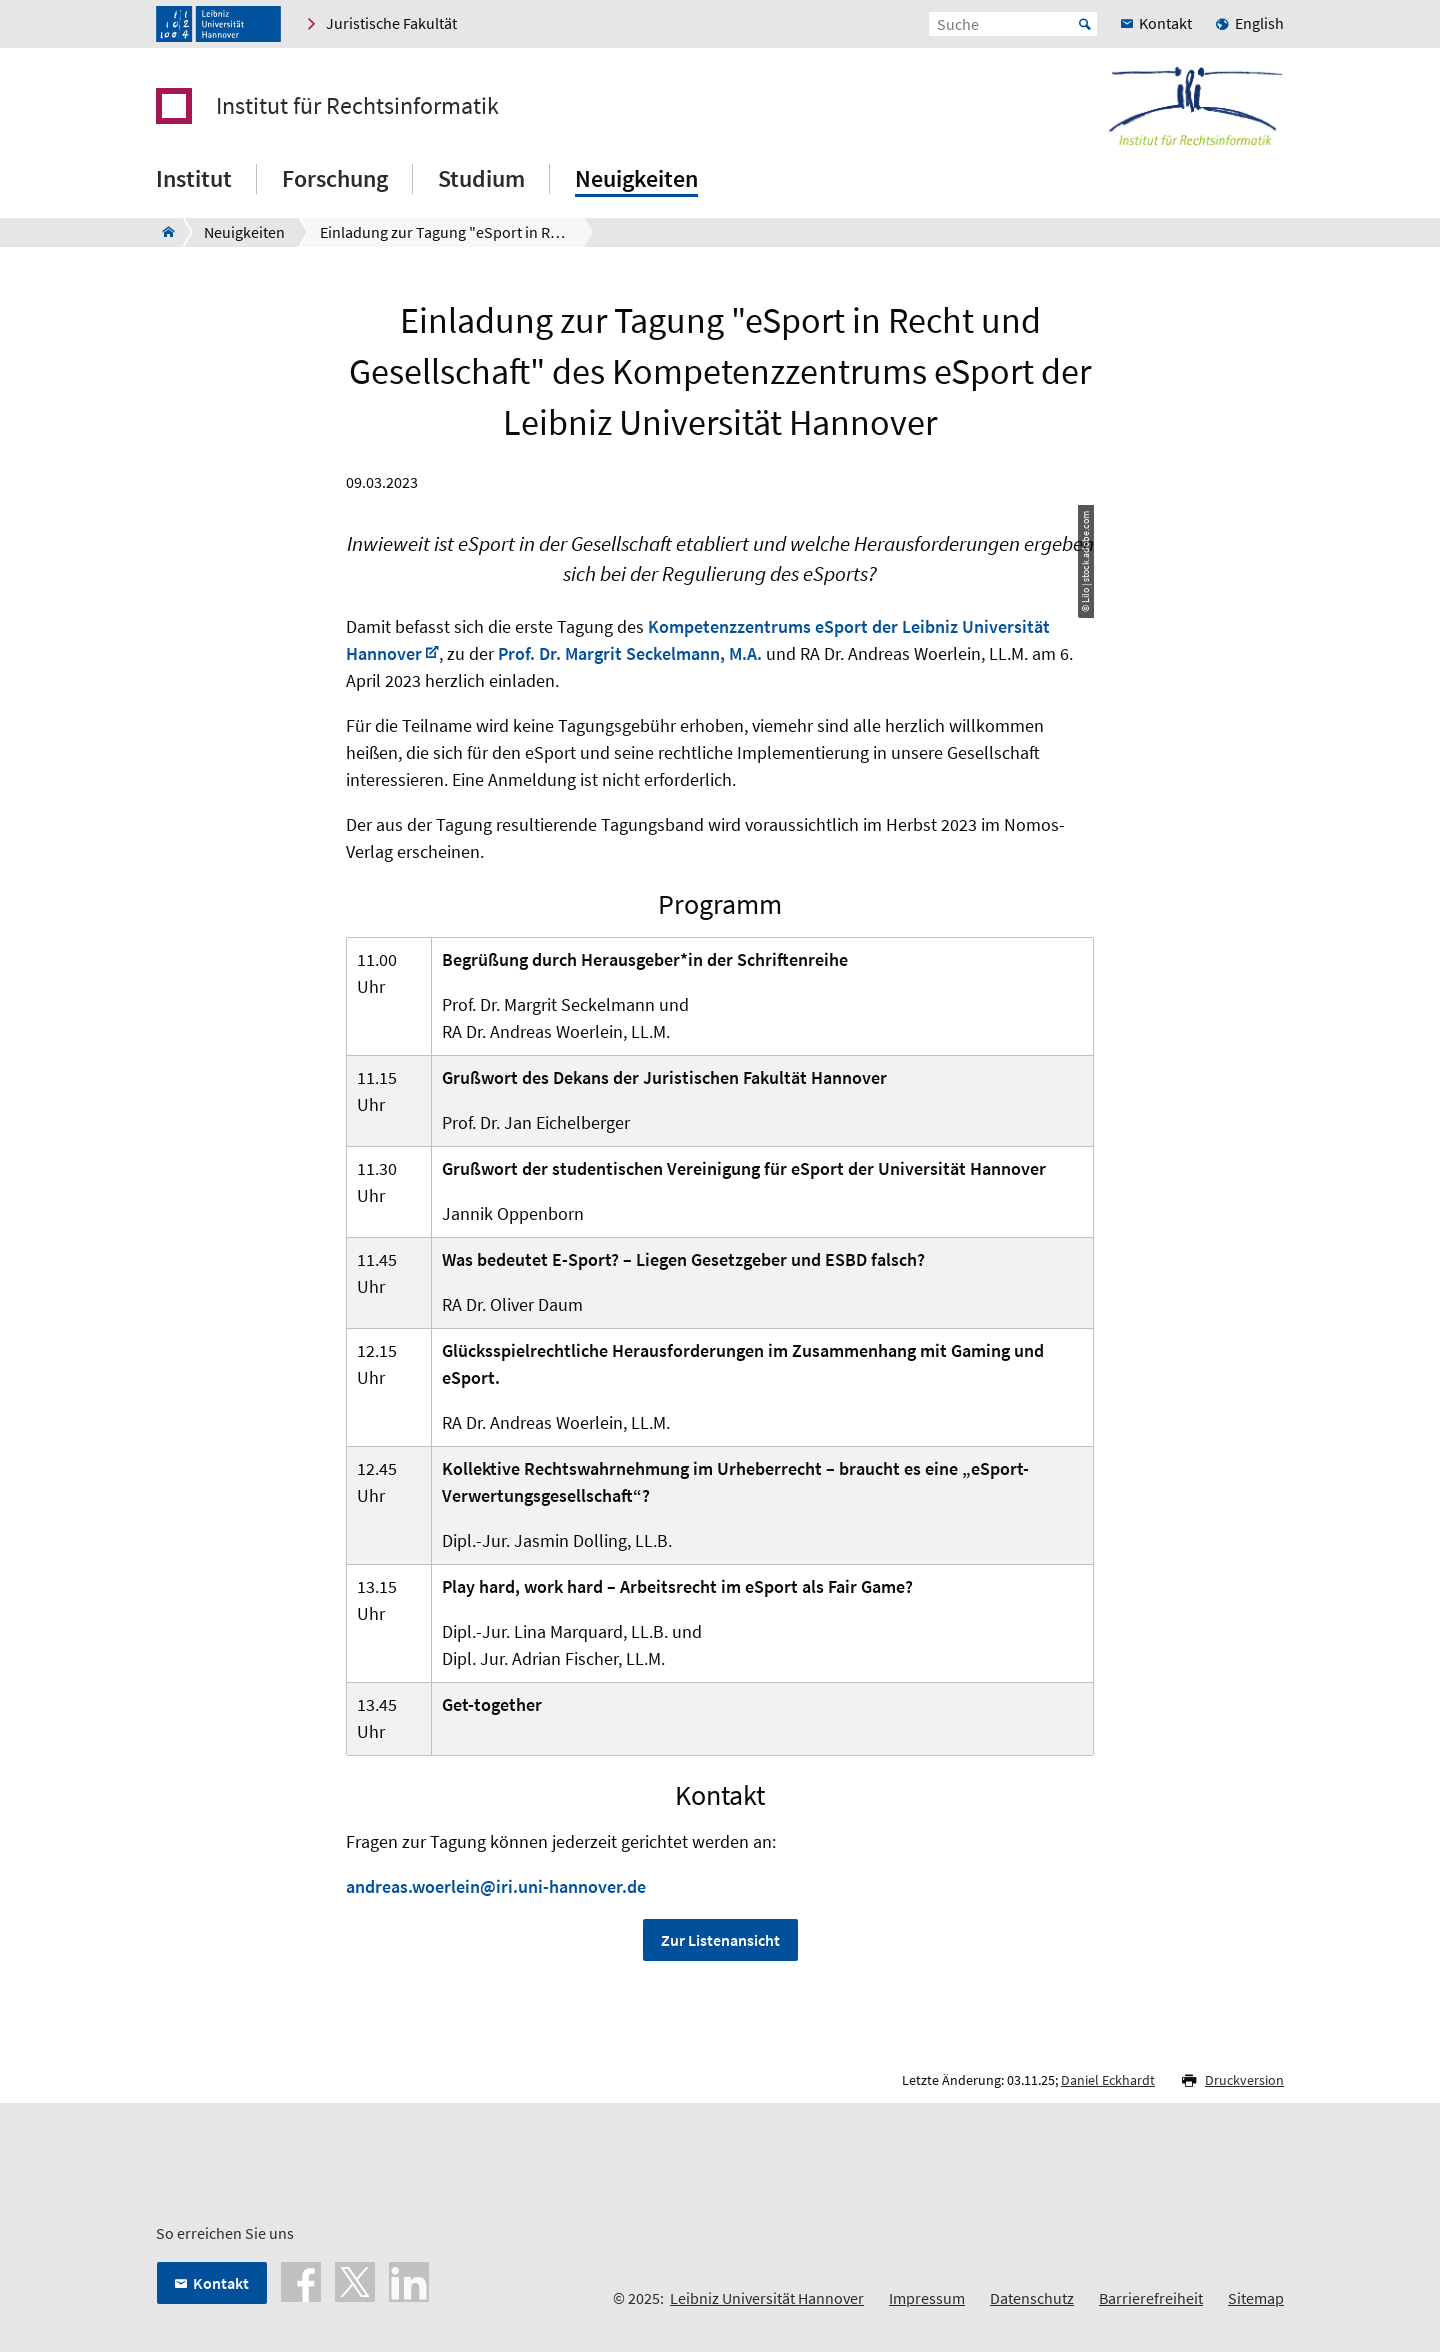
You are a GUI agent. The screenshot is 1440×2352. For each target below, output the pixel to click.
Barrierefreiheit (1151, 2298)
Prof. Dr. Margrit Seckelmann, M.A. (630, 653)
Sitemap (1256, 2298)
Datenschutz (1032, 2298)
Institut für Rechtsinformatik (357, 106)
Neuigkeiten (636, 178)
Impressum (927, 2298)
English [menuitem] (1259, 23)
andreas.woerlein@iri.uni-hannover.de (496, 1886)
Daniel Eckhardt (1108, 2080)
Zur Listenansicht (720, 1940)
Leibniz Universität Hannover (767, 2298)
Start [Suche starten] (1085, 24)
